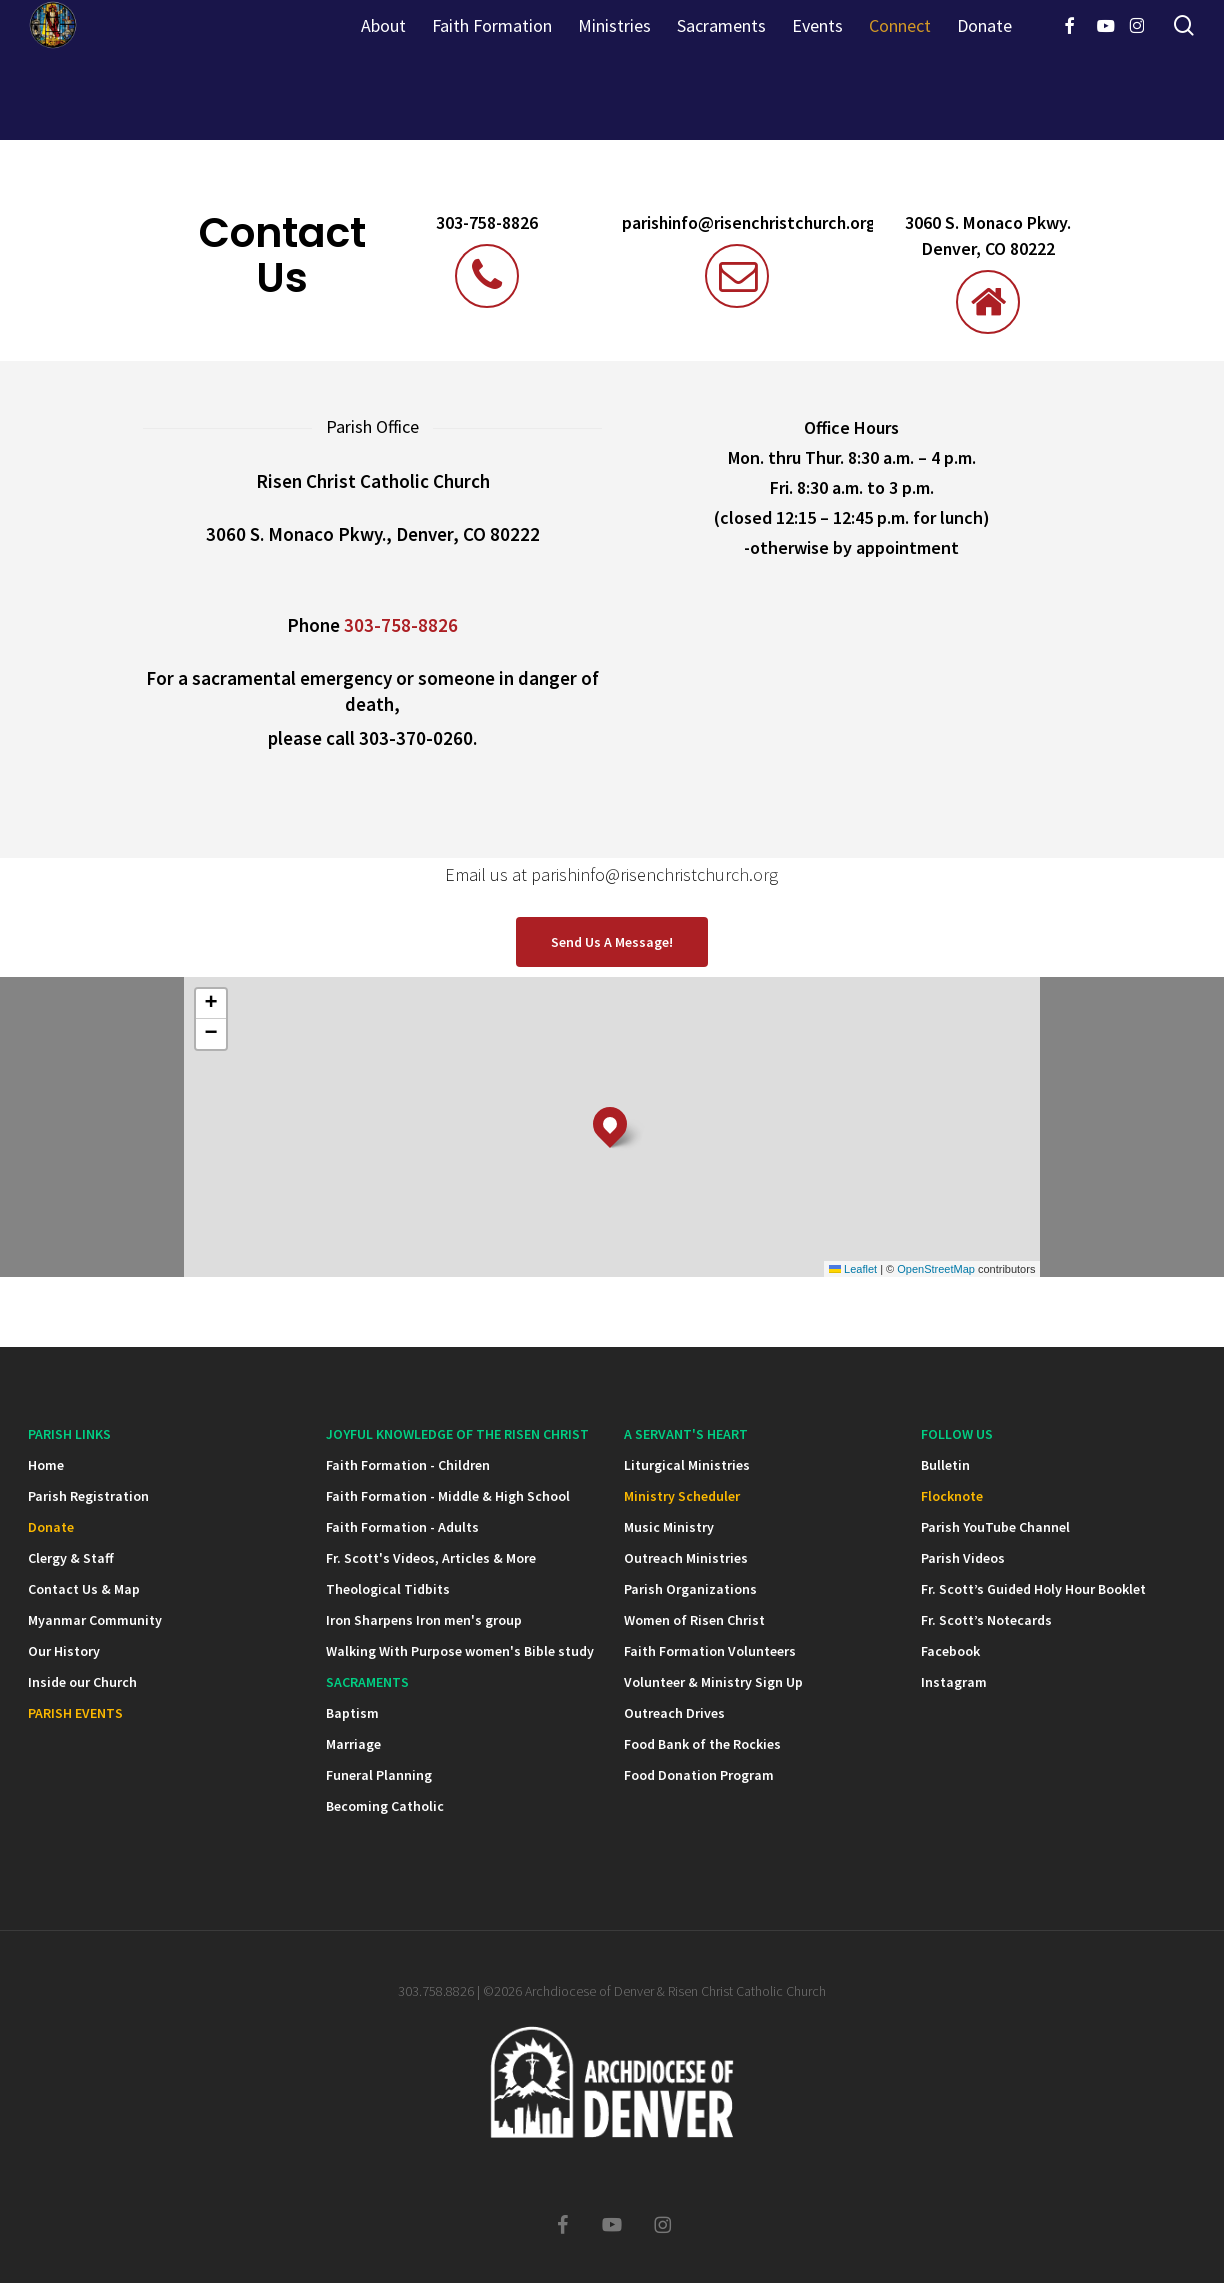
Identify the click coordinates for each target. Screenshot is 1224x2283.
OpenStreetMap (936, 1269)
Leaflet (853, 1269)
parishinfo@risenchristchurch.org (742, 223)
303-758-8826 (487, 223)
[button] (612, 942)
